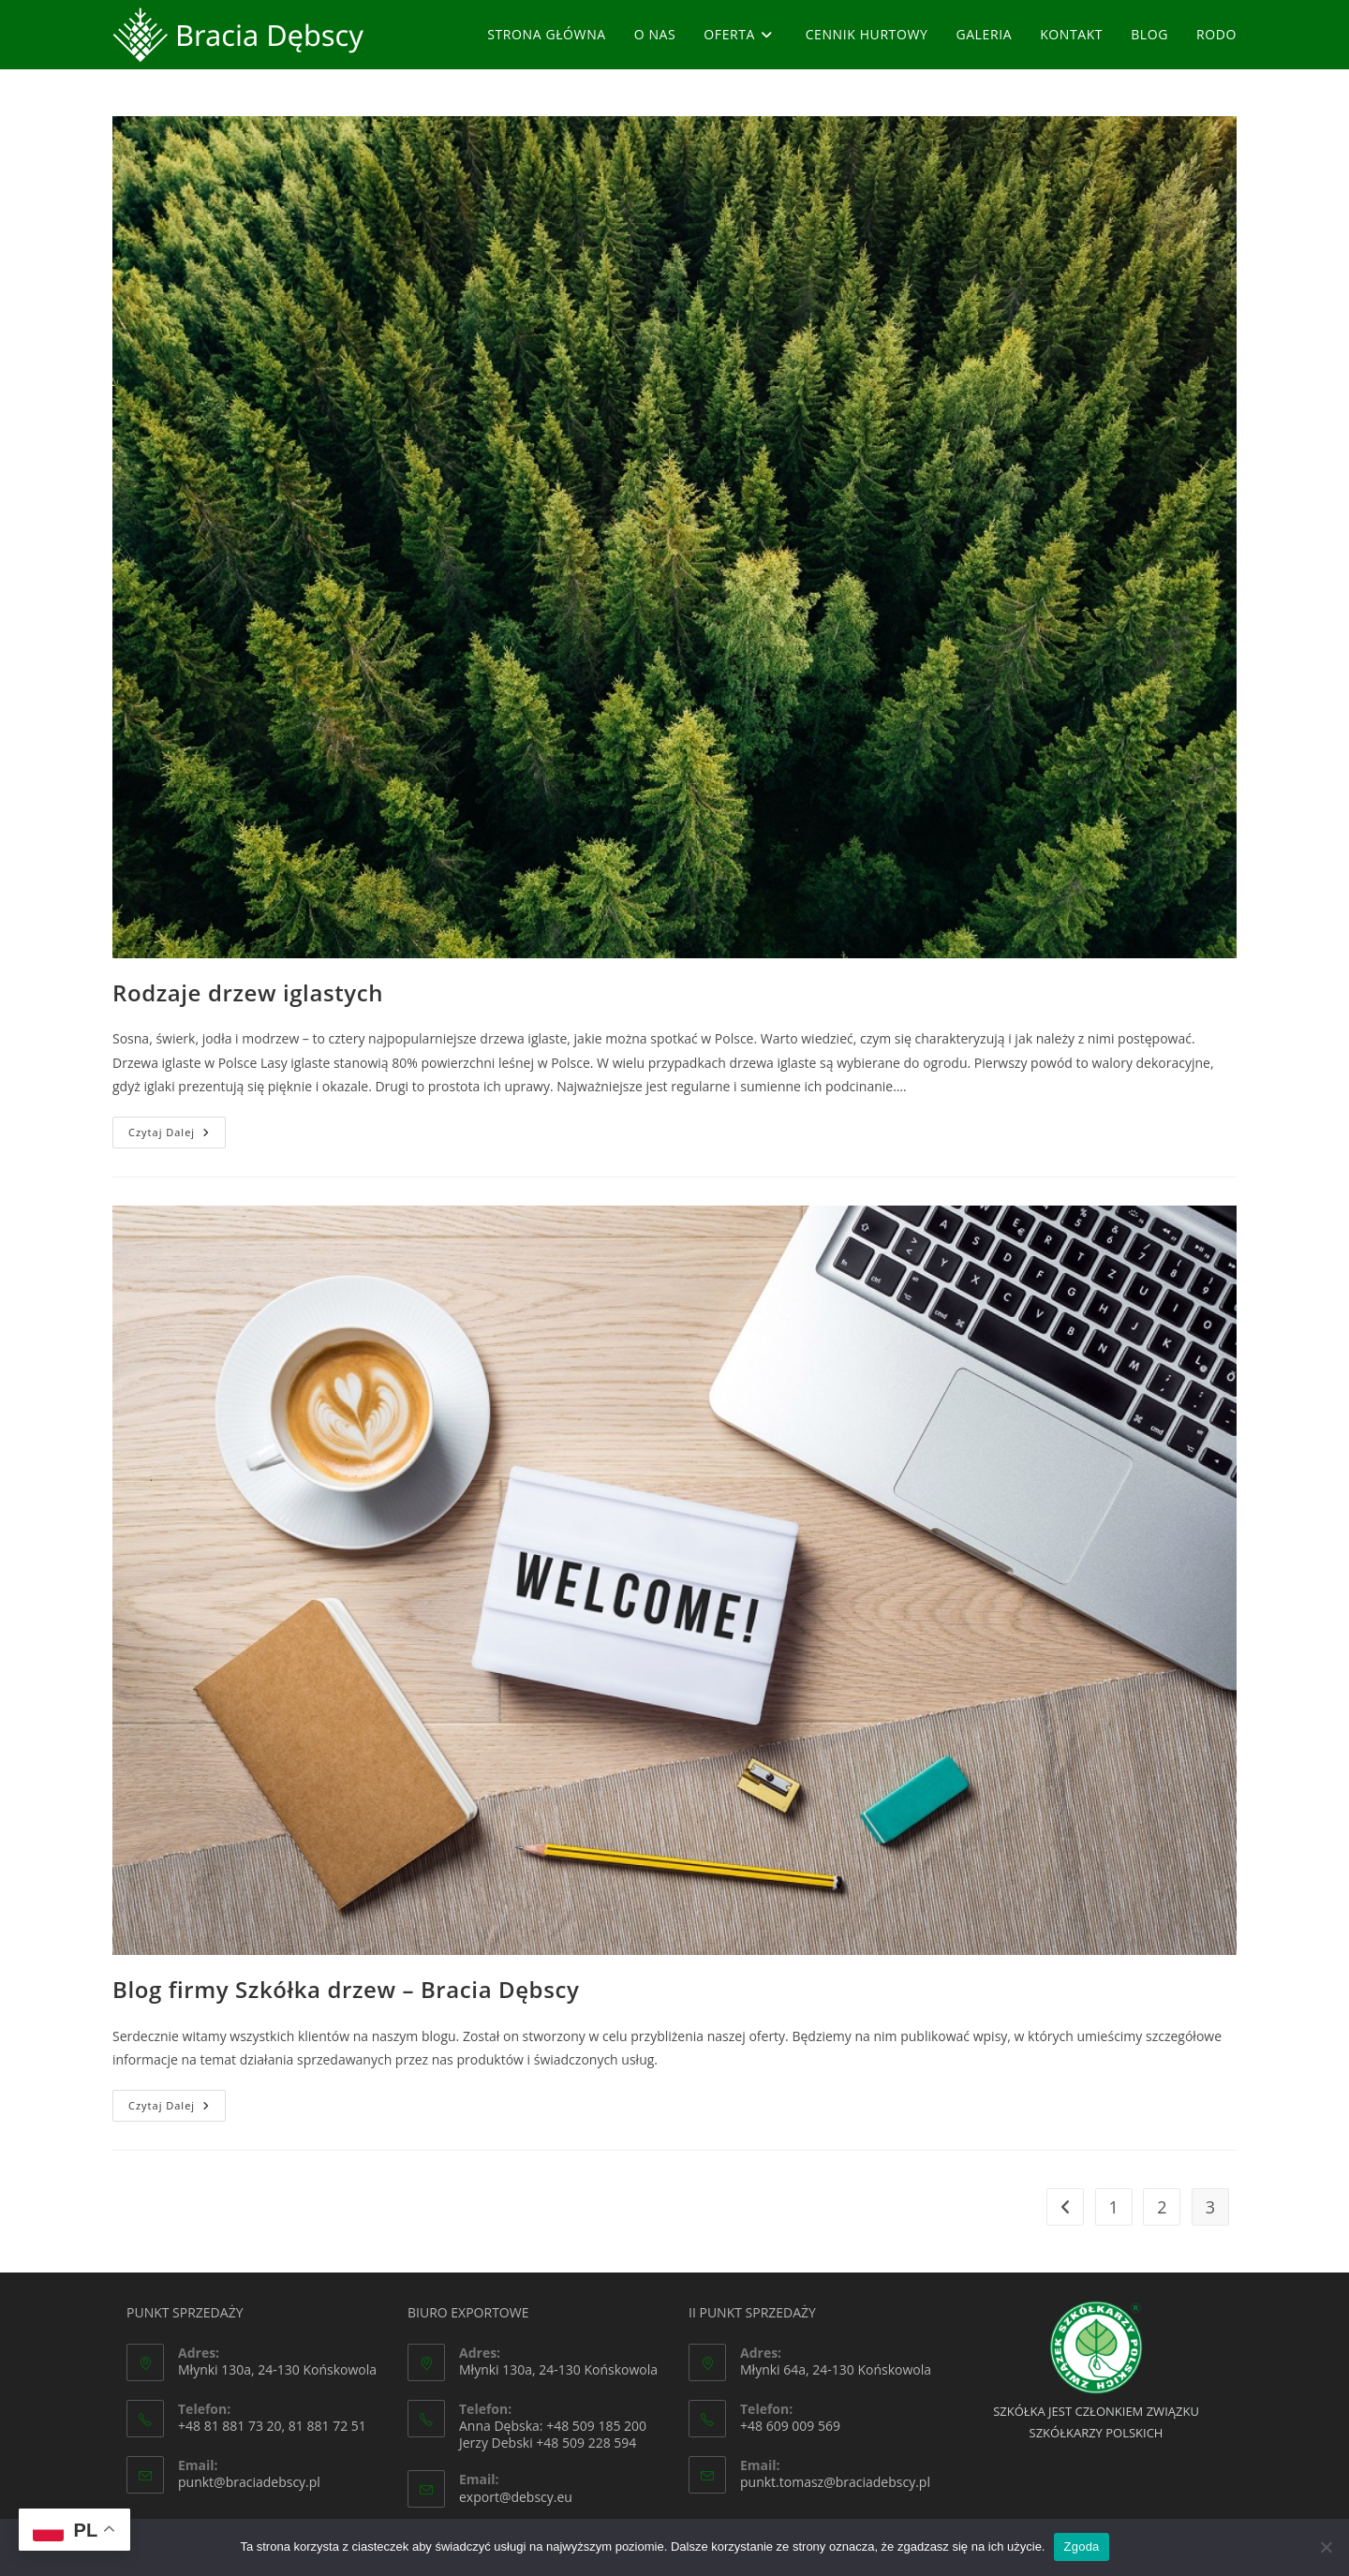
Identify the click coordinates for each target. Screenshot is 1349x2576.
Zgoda (1081, 2546)
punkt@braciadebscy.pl (249, 2482)
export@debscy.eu (515, 2497)
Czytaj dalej (177, 1135)
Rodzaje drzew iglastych (247, 992)
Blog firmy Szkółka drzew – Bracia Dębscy (345, 1989)
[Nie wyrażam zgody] (1325, 2547)
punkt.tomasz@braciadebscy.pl (835, 2482)
